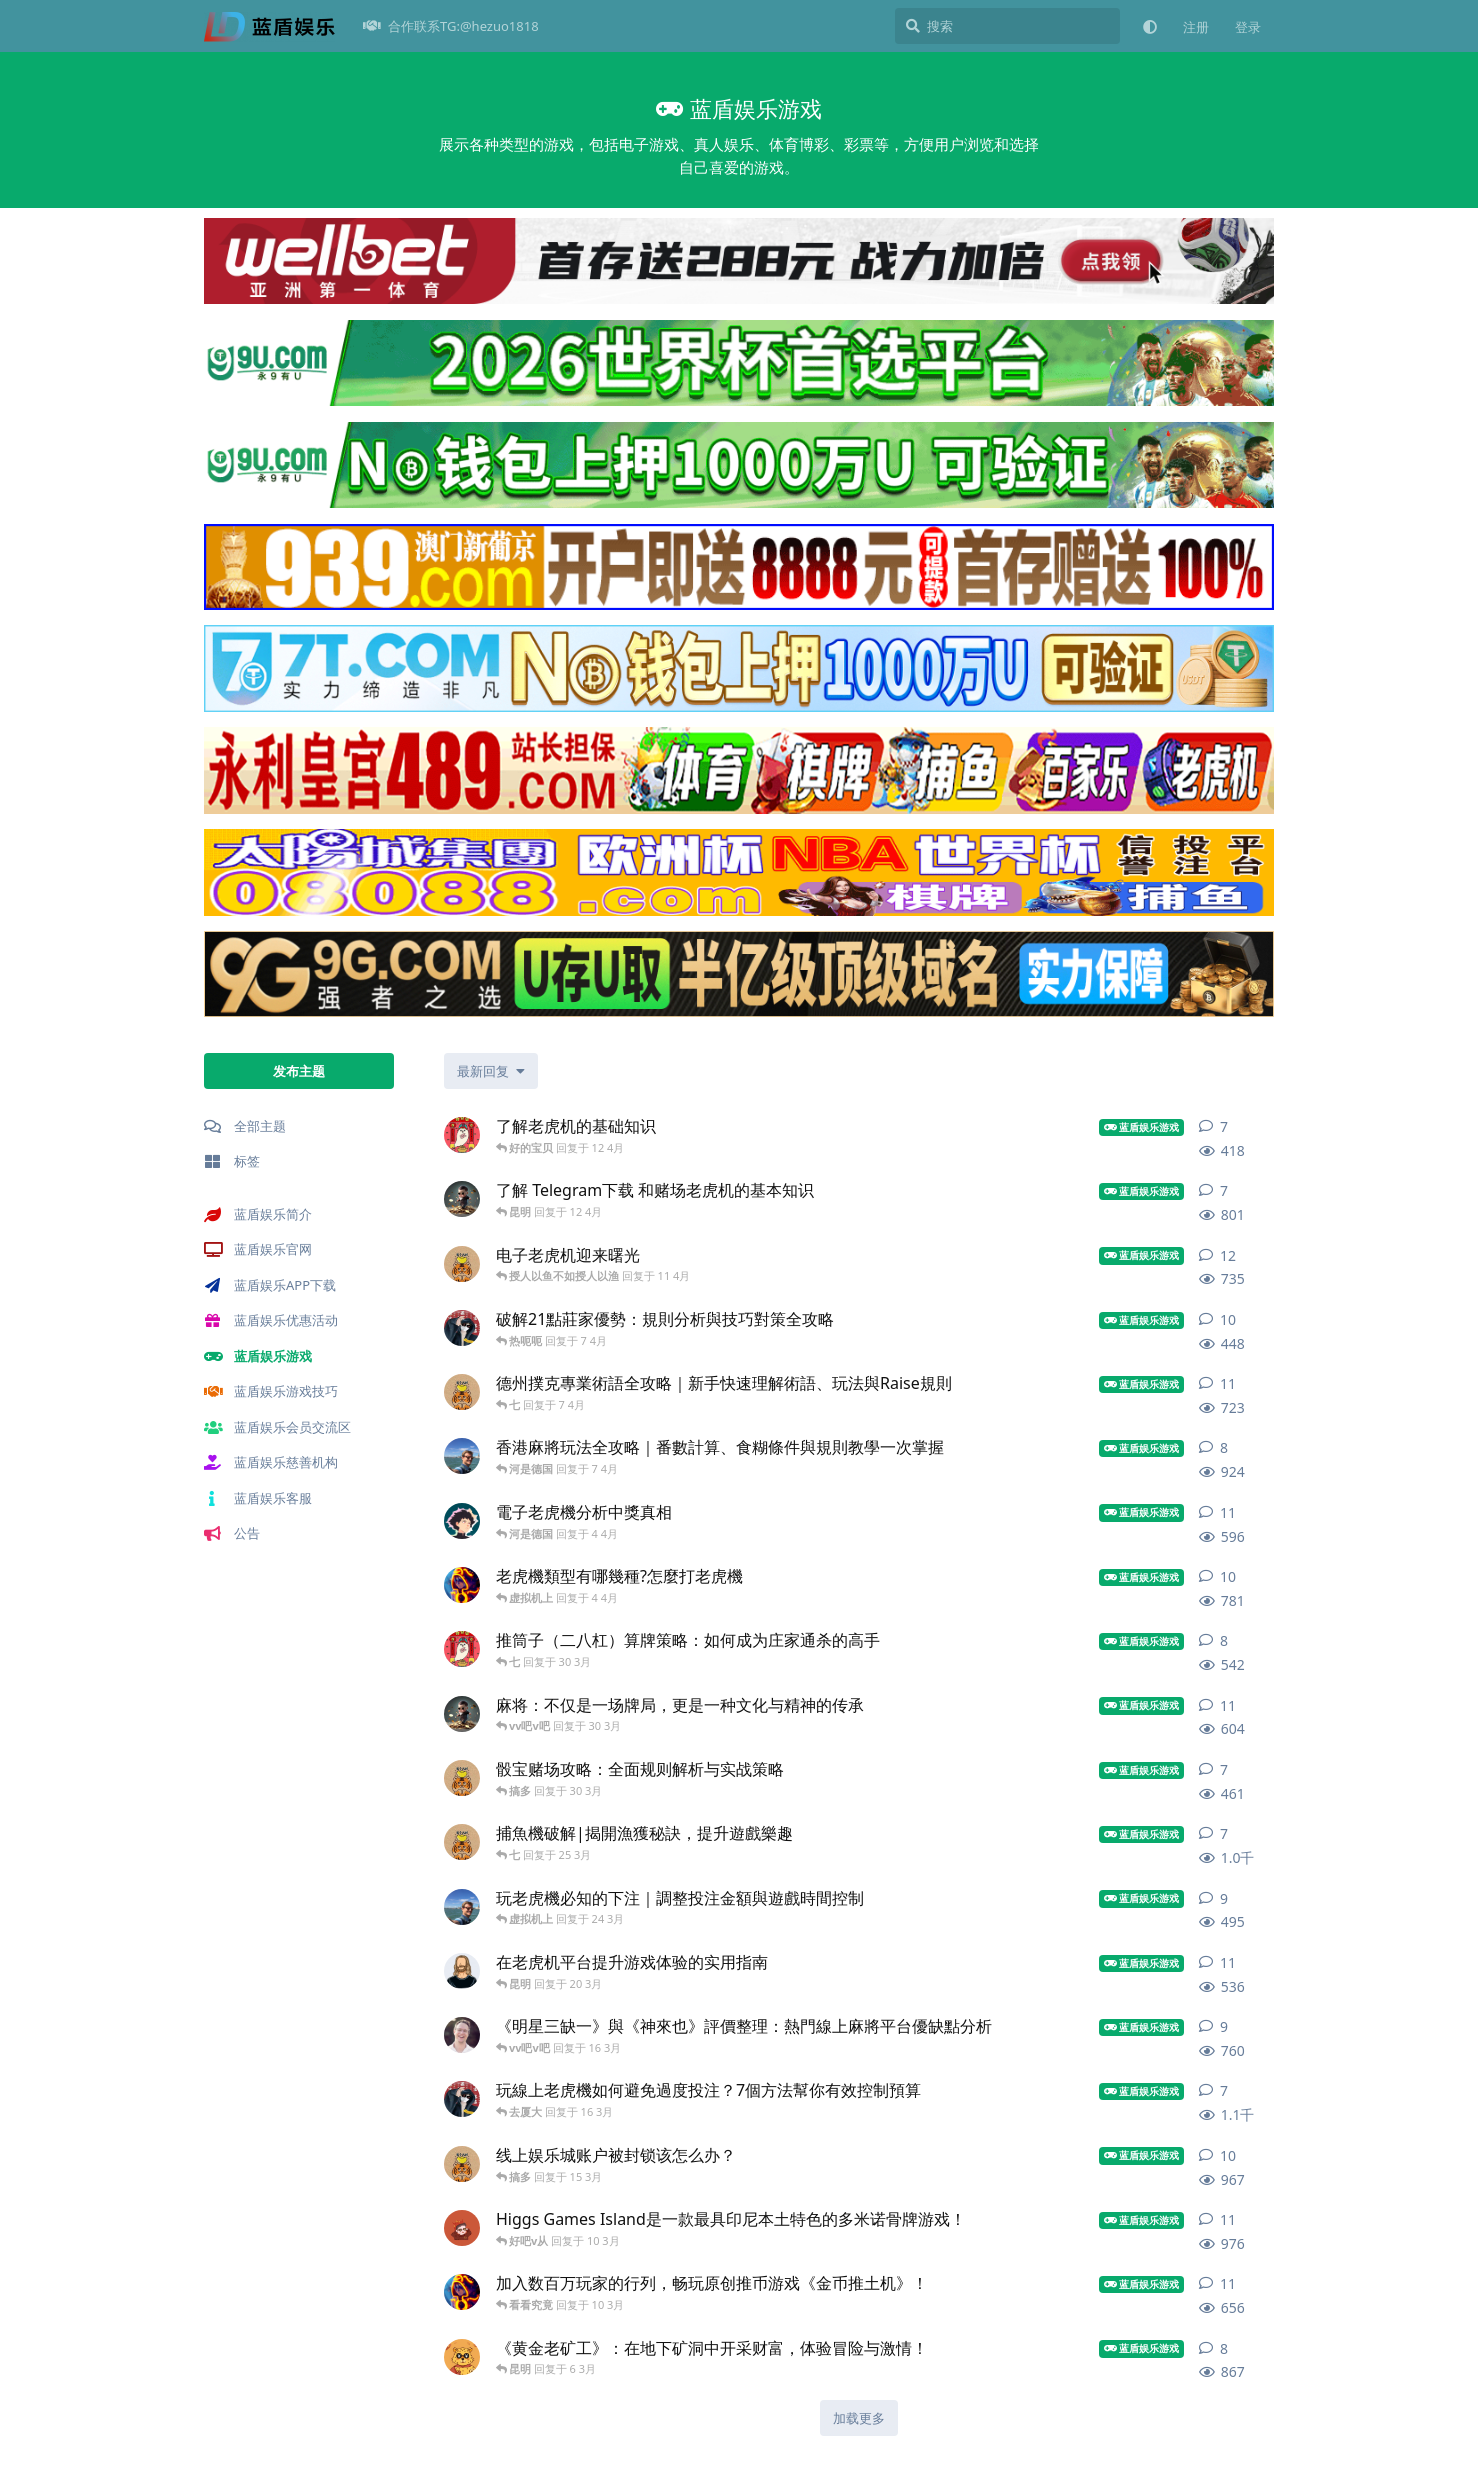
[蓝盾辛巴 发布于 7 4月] (462, 1392)
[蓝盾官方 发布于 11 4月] (462, 1264)
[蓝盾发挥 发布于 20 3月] (462, 1971)
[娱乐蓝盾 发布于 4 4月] (462, 1521)
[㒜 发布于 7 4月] (462, 1328)
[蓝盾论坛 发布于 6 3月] (462, 2357)
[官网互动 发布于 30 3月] (462, 1649)
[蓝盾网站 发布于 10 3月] (462, 2228)
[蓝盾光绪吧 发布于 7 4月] (462, 1456)
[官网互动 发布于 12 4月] (462, 1135)
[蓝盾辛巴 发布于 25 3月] (462, 1842)
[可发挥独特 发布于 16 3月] (462, 2035)
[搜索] (1007, 26)
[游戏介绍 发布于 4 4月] (462, 1585)
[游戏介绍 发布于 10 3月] (462, 2292)
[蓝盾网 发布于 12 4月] (462, 1199)
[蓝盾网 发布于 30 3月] (462, 1714)
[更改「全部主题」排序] (491, 1071)
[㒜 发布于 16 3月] (462, 2099)
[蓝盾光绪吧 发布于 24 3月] (462, 1907)
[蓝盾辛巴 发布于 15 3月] (462, 2164)
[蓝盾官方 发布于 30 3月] (462, 1778)
